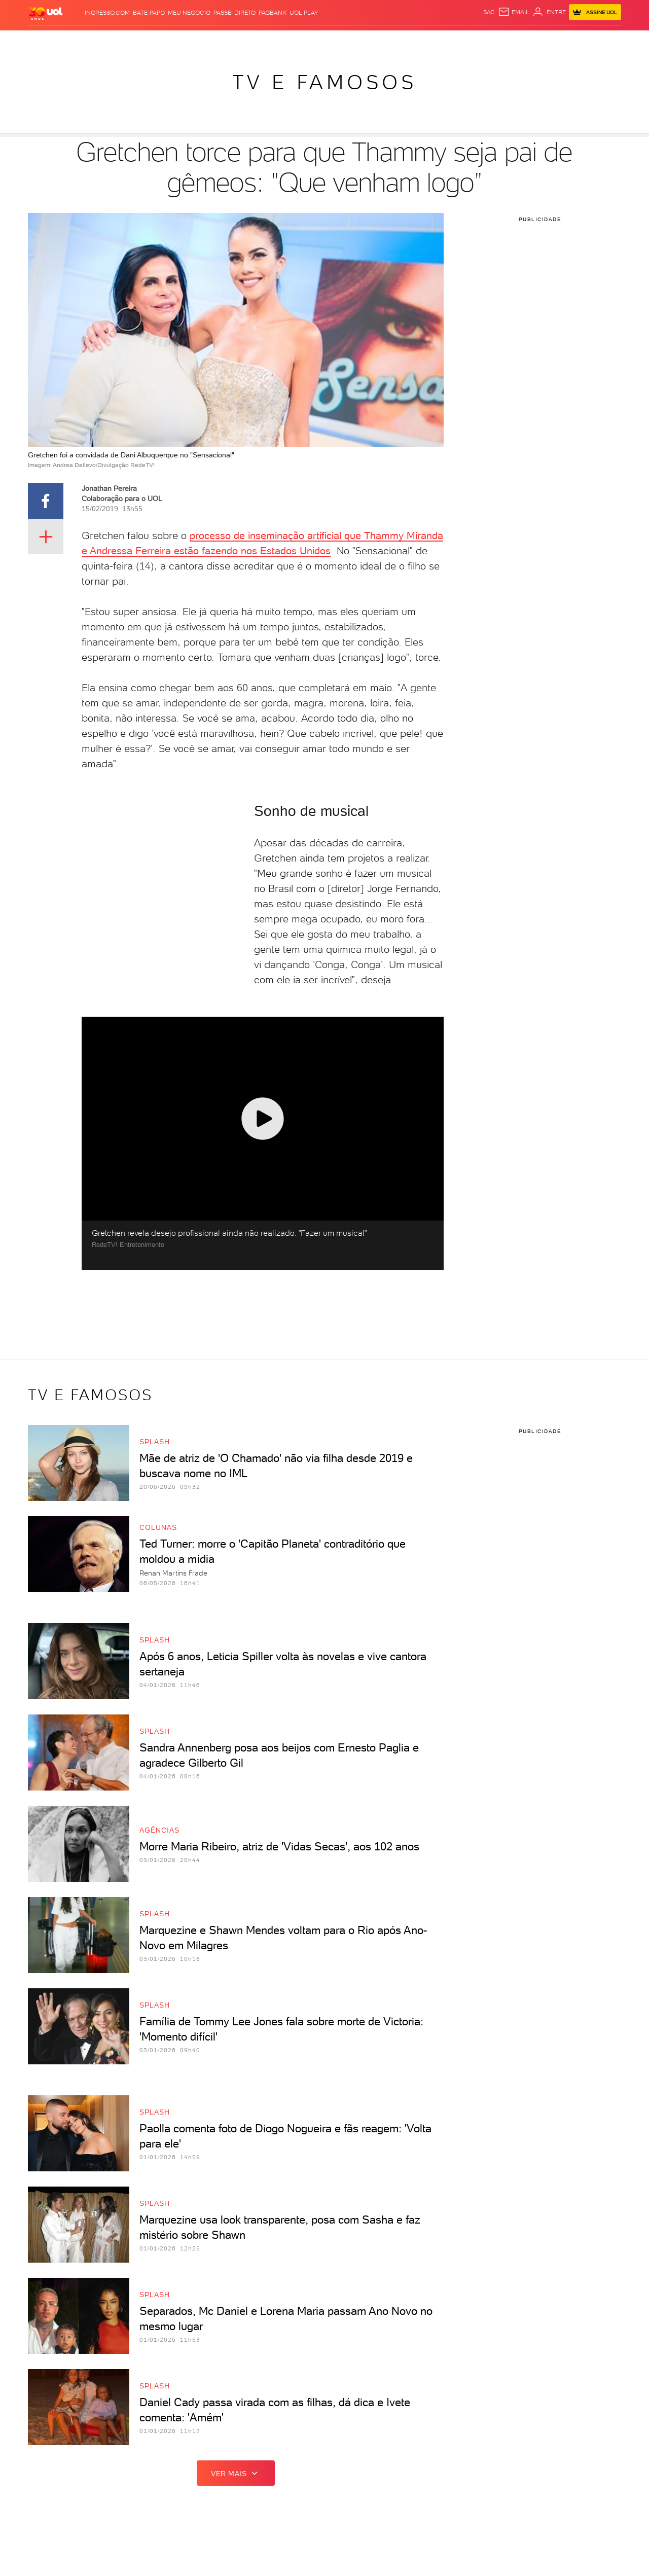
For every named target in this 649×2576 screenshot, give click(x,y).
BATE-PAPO (149, 12)
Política (140, 41)
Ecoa (440, 41)
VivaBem (400, 41)
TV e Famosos (324, 82)
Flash (78, 41)
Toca (560, 41)
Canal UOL (470, 41)
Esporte (265, 41)
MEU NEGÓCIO (189, 12)
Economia (206, 41)
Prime (539, 41)
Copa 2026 (300, 41)
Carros (172, 41)
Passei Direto (234, 12)
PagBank (272, 12)
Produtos (47, 41)
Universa (365, 41)
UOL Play (304, 12)
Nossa (502, 41)
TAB (521, 41)
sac (489, 12)
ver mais (236, 2473)
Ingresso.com (107, 12)
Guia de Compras (604, 41)
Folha (236, 41)
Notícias (107, 41)
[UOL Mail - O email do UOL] (513, 12)
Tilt (423, 41)
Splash (333, 41)
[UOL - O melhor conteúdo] (45, 13)
